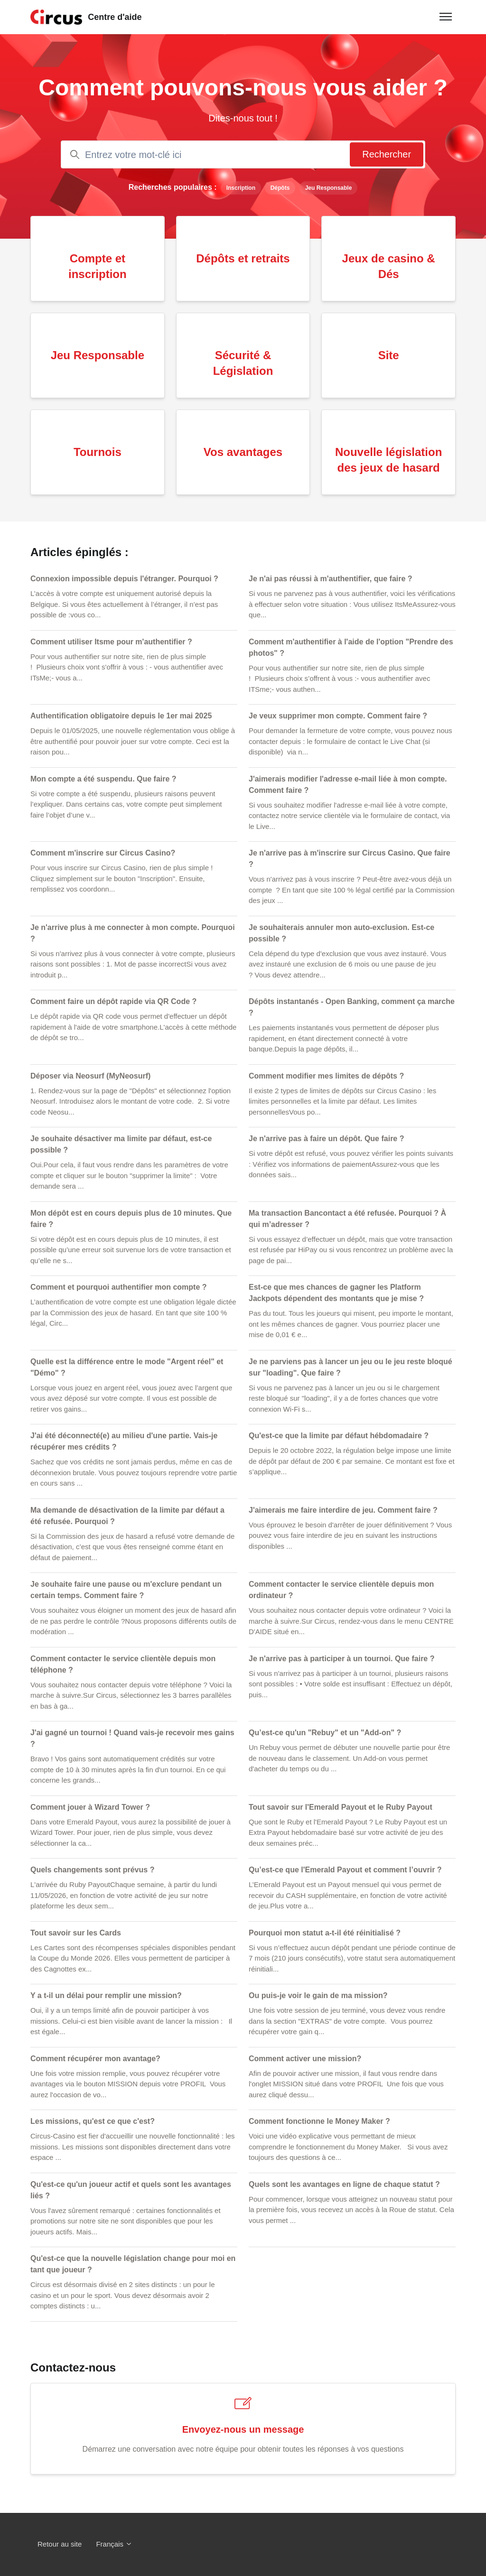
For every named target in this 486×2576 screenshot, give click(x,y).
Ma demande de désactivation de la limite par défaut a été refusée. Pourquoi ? (127, 1515)
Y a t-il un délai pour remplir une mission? (106, 1995)
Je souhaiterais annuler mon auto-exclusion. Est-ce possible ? (341, 933)
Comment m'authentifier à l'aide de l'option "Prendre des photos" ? (351, 647)
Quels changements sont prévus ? (92, 1870)
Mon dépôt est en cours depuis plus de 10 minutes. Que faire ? (131, 1218)
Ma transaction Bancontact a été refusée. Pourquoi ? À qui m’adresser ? (347, 1218)
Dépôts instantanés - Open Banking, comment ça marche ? (352, 1007)
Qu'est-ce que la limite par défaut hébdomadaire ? (339, 1436)
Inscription (240, 188)
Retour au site (59, 2544)
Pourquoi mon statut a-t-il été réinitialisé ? (325, 1933)
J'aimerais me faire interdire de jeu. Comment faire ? (343, 1510)
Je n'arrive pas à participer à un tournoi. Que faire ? (341, 1659)
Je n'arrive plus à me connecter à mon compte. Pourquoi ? (132, 933)
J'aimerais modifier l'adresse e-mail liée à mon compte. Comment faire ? (348, 784)
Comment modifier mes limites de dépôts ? (326, 1076)
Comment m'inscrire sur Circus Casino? (102, 853)
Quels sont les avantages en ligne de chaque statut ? (344, 2184)
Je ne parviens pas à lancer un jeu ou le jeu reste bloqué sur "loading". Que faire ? (350, 1367)
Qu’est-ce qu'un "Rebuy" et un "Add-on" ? (325, 1733)
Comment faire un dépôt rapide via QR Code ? (113, 1001)
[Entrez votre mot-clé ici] (243, 154)
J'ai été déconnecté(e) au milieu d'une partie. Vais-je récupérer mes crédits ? (123, 1441)
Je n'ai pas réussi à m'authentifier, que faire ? (330, 579)
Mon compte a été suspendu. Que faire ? (103, 779)
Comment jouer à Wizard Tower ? (90, 1807)
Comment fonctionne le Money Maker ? (319, 2121)
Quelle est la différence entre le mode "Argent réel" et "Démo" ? (126, 1367)
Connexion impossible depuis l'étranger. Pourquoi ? (124, 579)
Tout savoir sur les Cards (75, 1933)
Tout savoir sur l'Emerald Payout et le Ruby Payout (340, 1807)
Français (114, 2544)
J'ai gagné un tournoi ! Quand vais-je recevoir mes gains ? (132, 1738)
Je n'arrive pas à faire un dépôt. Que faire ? (326, 1139)
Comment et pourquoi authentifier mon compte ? (118, 1287)
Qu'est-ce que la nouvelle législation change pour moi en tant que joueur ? (132, 2264)
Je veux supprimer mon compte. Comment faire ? (338, 716)
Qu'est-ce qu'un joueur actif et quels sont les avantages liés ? (130, 2190)
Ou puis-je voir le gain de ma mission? (318, 1995)
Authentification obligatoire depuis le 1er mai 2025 (121, 716)
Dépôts (280, 188)
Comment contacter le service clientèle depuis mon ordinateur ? (341, 1590)
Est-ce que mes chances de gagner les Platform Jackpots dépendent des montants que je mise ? (336, 1292)
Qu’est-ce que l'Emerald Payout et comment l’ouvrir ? (345, 1870)
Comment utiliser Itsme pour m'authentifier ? (111, 642)
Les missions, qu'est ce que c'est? (92, 2121)
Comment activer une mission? (305, 2059)
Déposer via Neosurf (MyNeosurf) (90, 1076)
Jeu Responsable (328, 188)
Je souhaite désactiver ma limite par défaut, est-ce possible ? (121, 1144)
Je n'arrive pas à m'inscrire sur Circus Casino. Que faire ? (349, 858)
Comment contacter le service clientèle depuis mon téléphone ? (122, 1664)
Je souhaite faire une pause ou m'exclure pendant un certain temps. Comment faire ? (126, 1590)
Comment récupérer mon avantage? (95, 2059)
